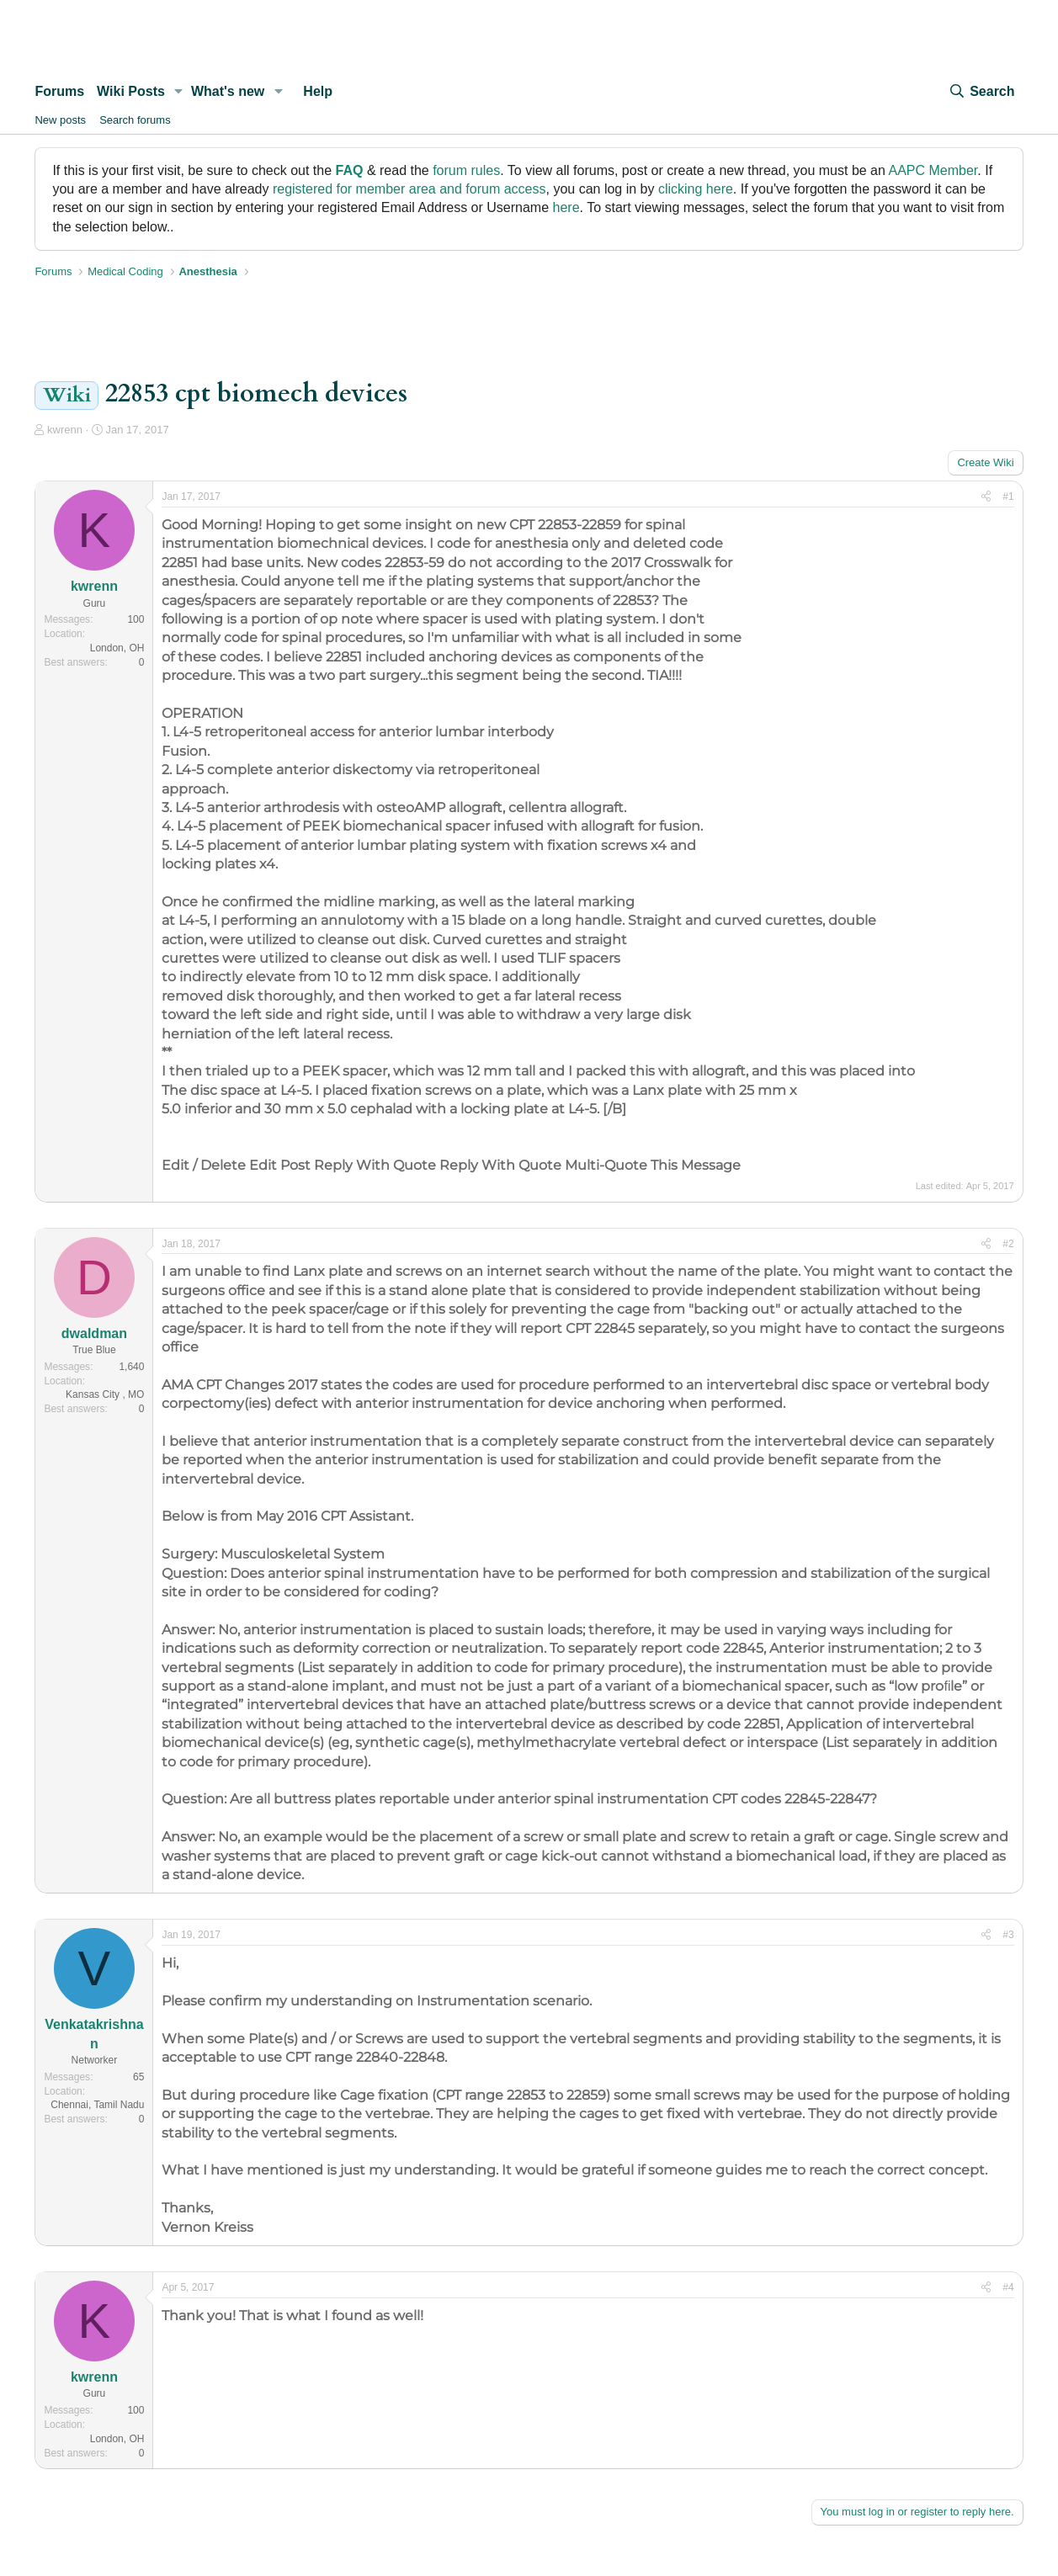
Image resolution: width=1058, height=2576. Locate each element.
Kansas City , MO (105, 1394)
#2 (1007, 1244)
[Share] (986, 497)
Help (317, 91)
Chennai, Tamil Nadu (97, 2105)
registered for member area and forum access (409, 189)
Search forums (135, 120)
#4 (1007, 2287)
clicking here (695, 189)
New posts (60, 120)
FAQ (350, 170)
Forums (59, 91)
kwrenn (64, 429)
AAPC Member (932, 170)
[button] (179, 92)
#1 (1007, 496)
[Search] (981, 92)
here (566, 207)
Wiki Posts (131, 91)
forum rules (466, 170)
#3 (1007, 1935)
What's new (227, 91)
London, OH (117, 648)
